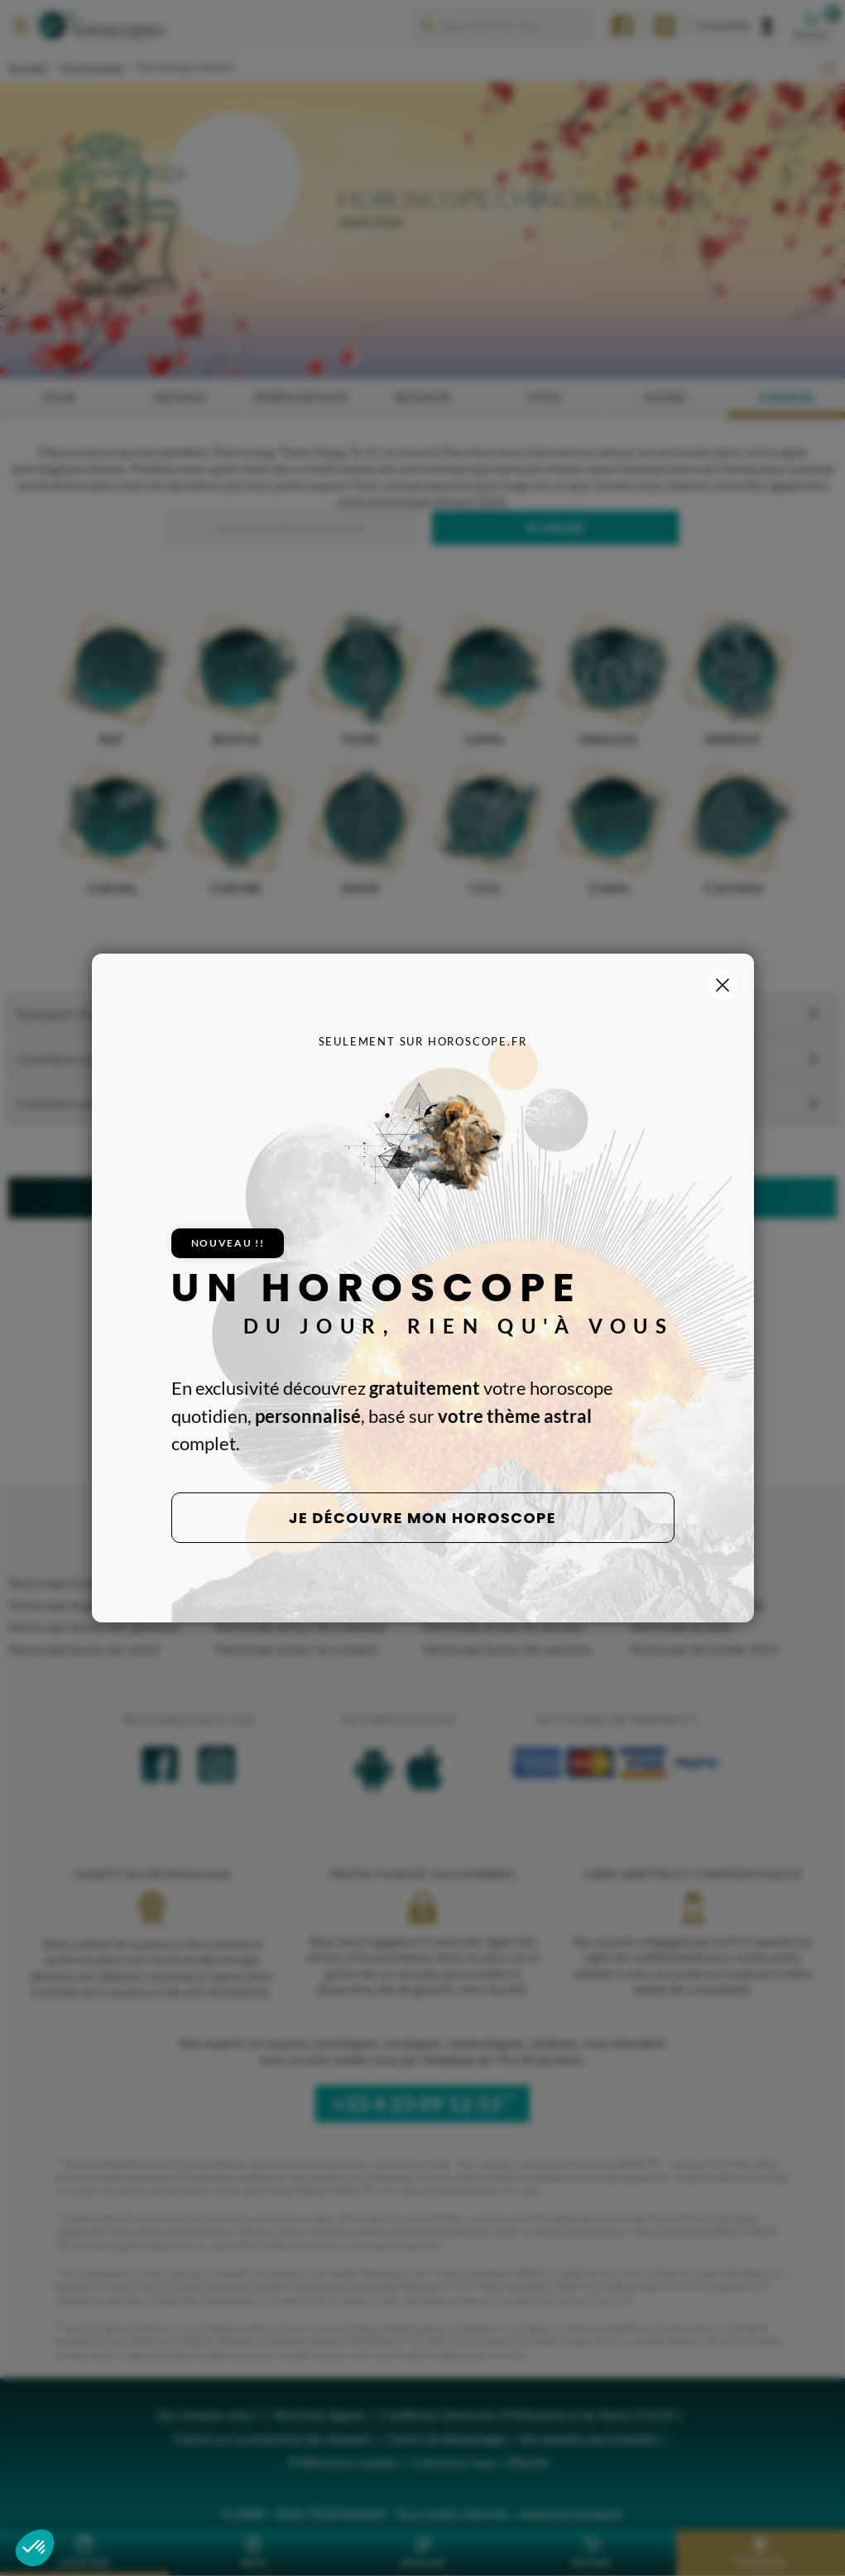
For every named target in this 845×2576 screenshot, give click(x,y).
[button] (35, 2548)
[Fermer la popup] (722, 985)
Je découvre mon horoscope (422, 1517)
